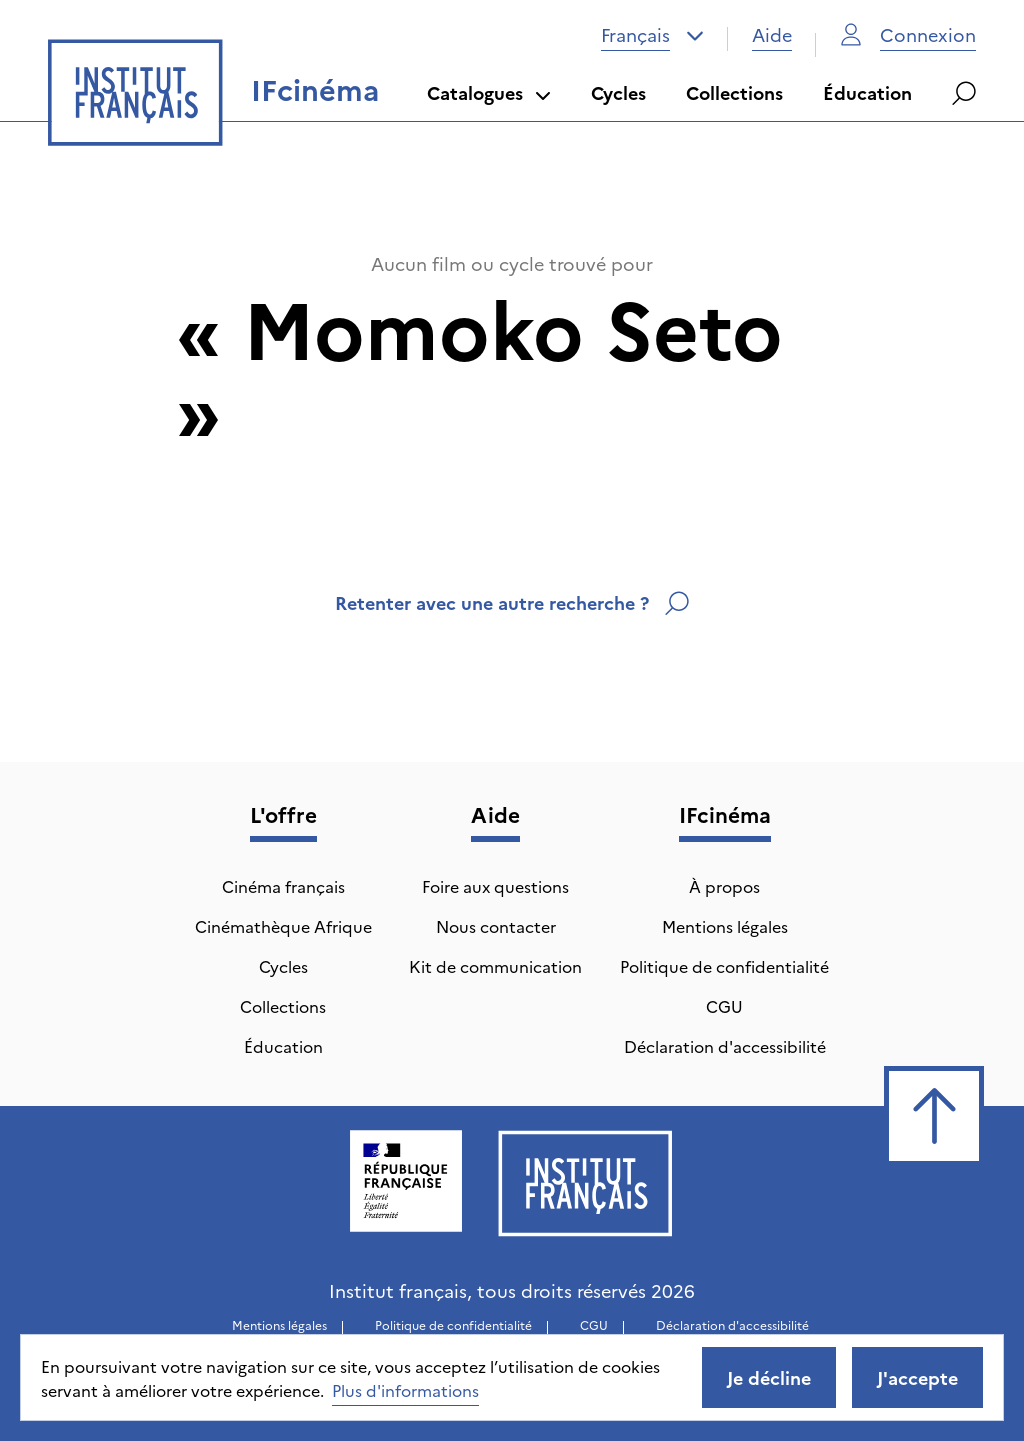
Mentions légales (725, 926)
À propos (724, 886)
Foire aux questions (495, 886)
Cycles (618, 92)
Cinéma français (283, 886)
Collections (734, 92)
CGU (724, 1006)
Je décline (769, 1377)
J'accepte (917, 1377)
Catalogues (489, 92)
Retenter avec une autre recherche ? (512, 602)
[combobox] (652, 35)
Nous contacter (496, 926)
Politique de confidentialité (724, 966)
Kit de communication (495, 966)
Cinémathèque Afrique (283, 926)
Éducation (867, 92)
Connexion (908, 34)
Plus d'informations (405, 1390)
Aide (772, 34)
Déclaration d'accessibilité (725, 1046)
